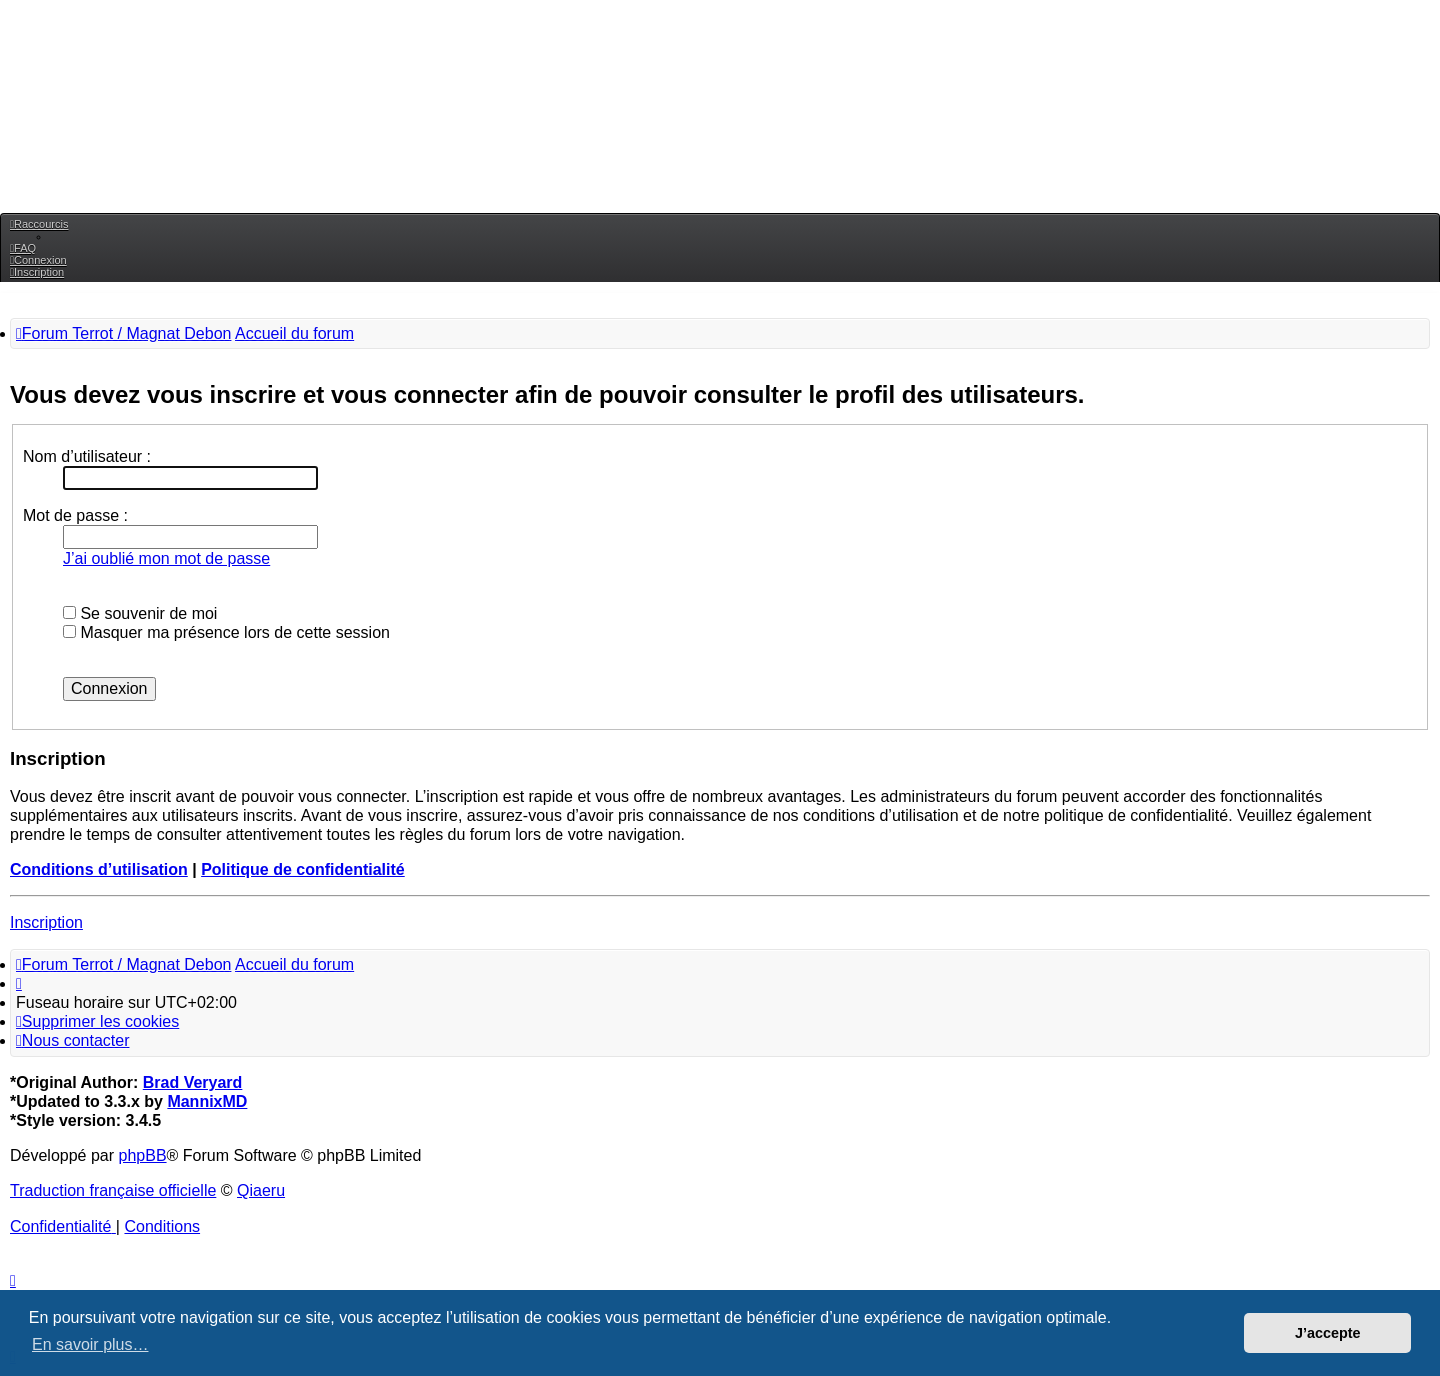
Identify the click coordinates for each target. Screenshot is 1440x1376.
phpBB (143, 1155)
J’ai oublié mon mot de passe (166, 558)
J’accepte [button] (1328, 1333)
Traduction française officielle (113, 1190)
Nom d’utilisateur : (87, 456)
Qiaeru (261, 1190)
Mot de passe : (75, 515)
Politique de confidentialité (303, 869)
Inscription (46, 922)
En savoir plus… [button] (90, 1344)
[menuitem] (23, 248)
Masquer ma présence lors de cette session (226, 632)
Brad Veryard (193, 1082)
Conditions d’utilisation (99, 869)
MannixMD (207, 1101)
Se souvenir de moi (140, 613)
